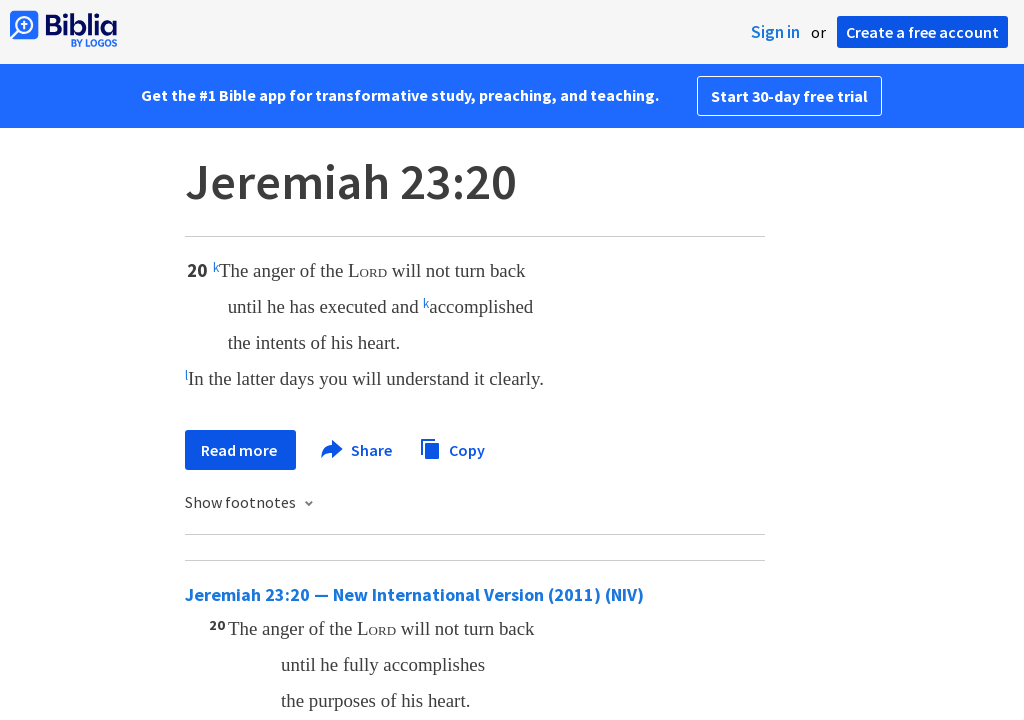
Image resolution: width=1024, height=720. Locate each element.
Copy (452, 447)
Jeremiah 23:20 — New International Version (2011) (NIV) (414, 594)
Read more (240, 450)
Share (357, 450)
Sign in (775, 32)
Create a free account (922, 32)
